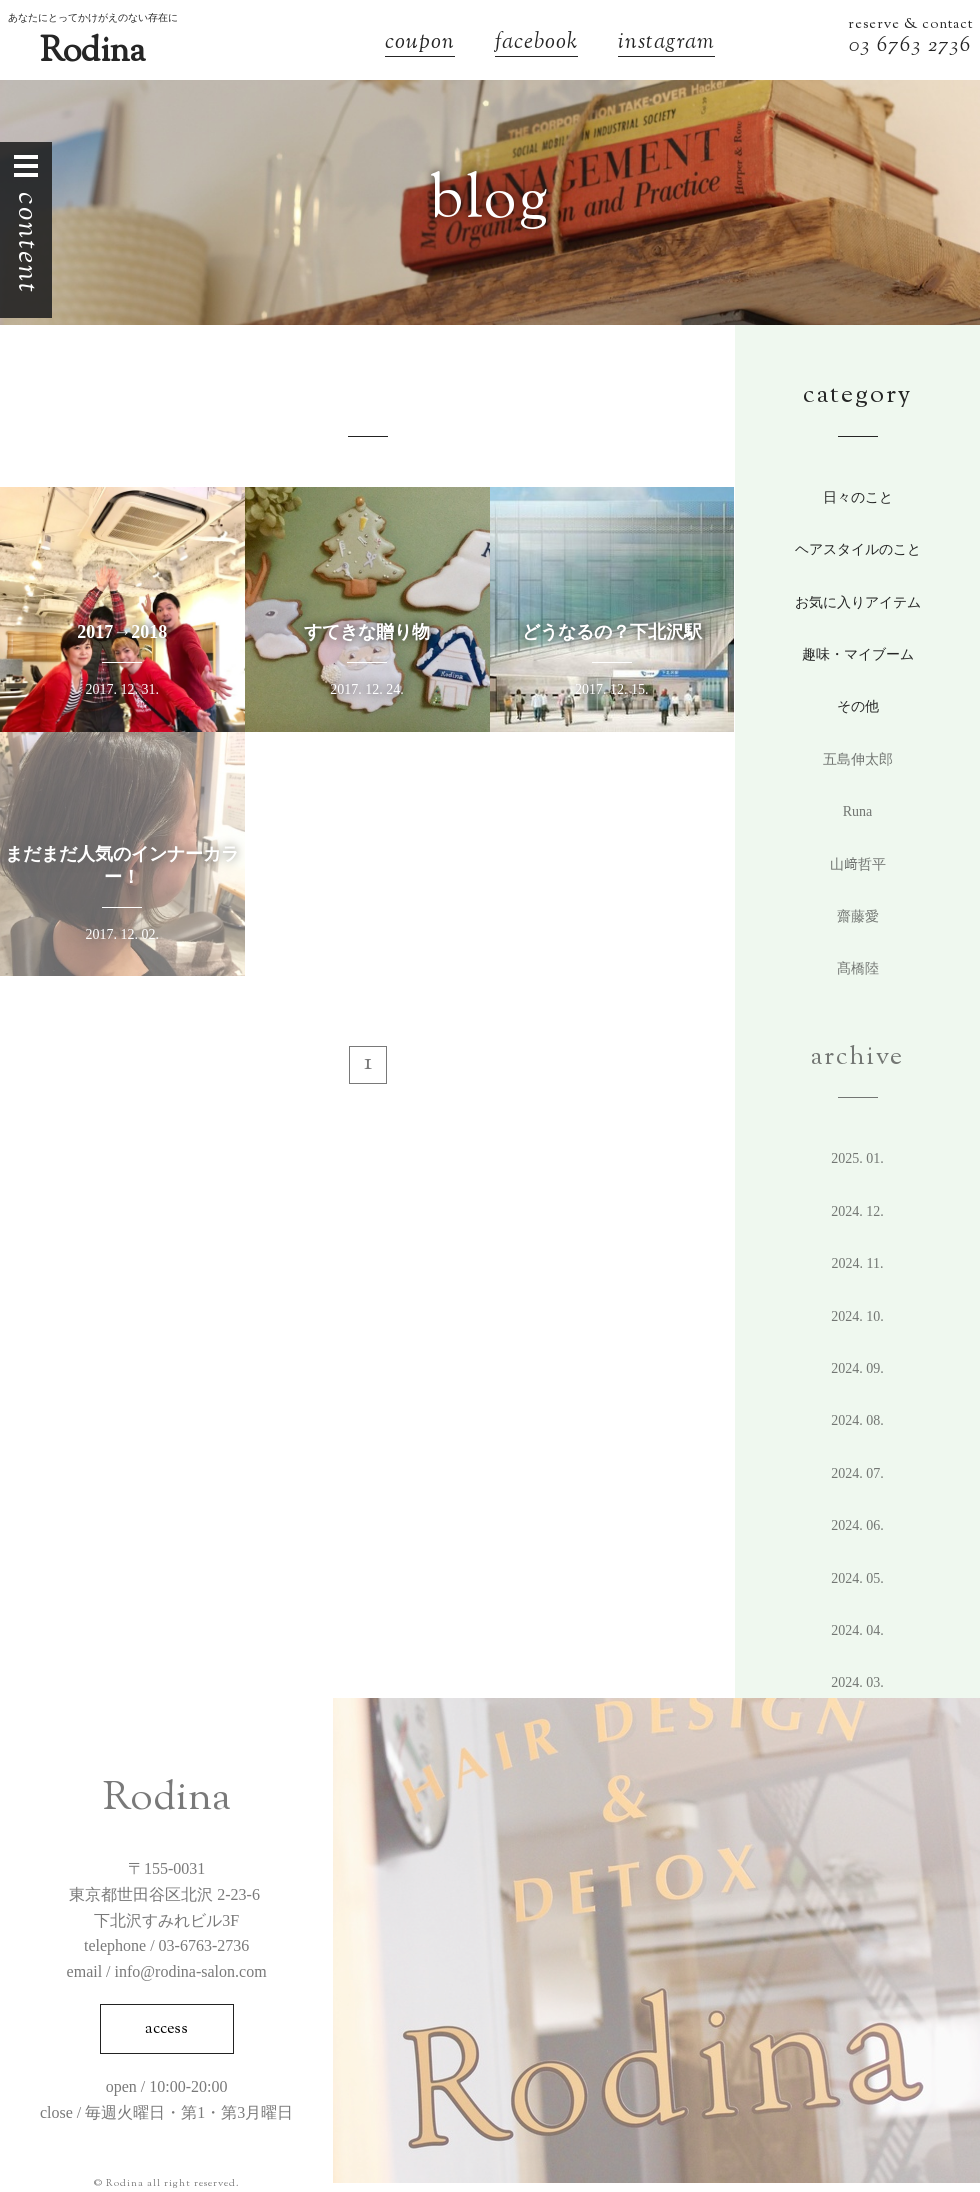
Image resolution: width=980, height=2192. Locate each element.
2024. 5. (857, 1578)
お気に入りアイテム (858, 602)
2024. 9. (857, 1368)
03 (863, 46)
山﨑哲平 (858, 864)
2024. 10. (857, 1316)
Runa (858, 811)
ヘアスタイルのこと (858, 549)
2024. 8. (857, 1420)
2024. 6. (857, 1525)
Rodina (92, 52)
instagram (666, 44)
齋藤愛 (858, 916)
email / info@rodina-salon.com (167, 1971)
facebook (536, 44)
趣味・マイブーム (858, 654)
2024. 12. (857, 1211)
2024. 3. (857, 1682)
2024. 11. (858, 1263)
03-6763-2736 (204, 1945)
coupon (420, 44)
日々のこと (858, 497)
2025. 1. (857, 1158)
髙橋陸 (858, 968)
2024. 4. (857, 1630)
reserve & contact (910, 25)
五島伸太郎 (858, 759)
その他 (858, 706)
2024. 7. (857, 1473)
